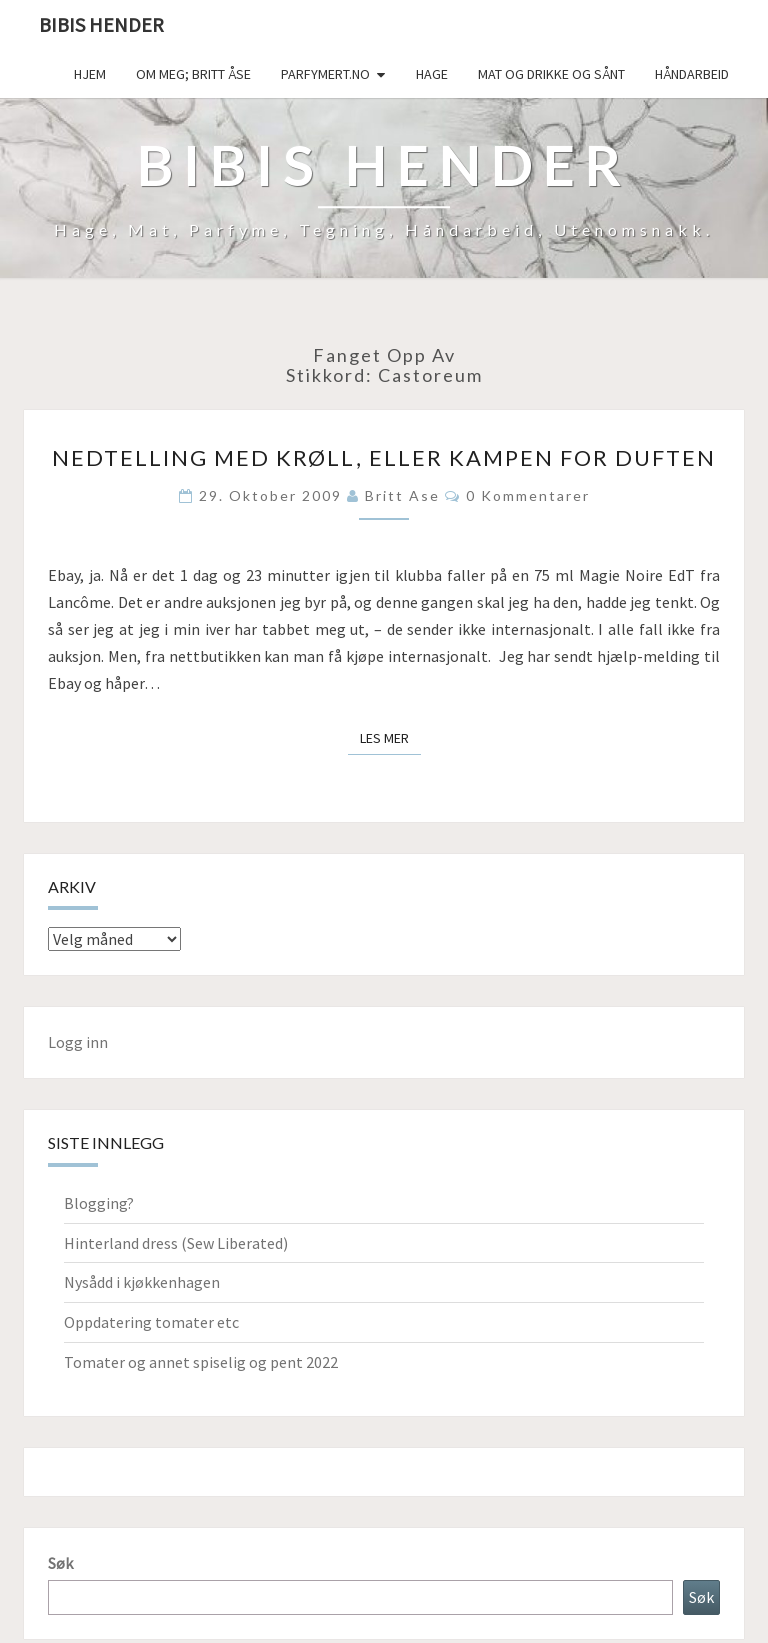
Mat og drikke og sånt (551, 74)
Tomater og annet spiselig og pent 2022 (201, 1362)
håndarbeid (692, 74)
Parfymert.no (325, 74)
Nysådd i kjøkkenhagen (142, 1282)
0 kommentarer (528, 495)
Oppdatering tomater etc (151, 1322)
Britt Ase (402, 495)
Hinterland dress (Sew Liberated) (176, 1243)
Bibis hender (101, 24)
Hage (432, 74)
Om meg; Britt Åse (193, 74)
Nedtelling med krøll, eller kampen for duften (384, 457)
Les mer (390, 737)
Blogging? (99, 1203)
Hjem (90, 74)
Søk (60, 1563)
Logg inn (78, 1042)
